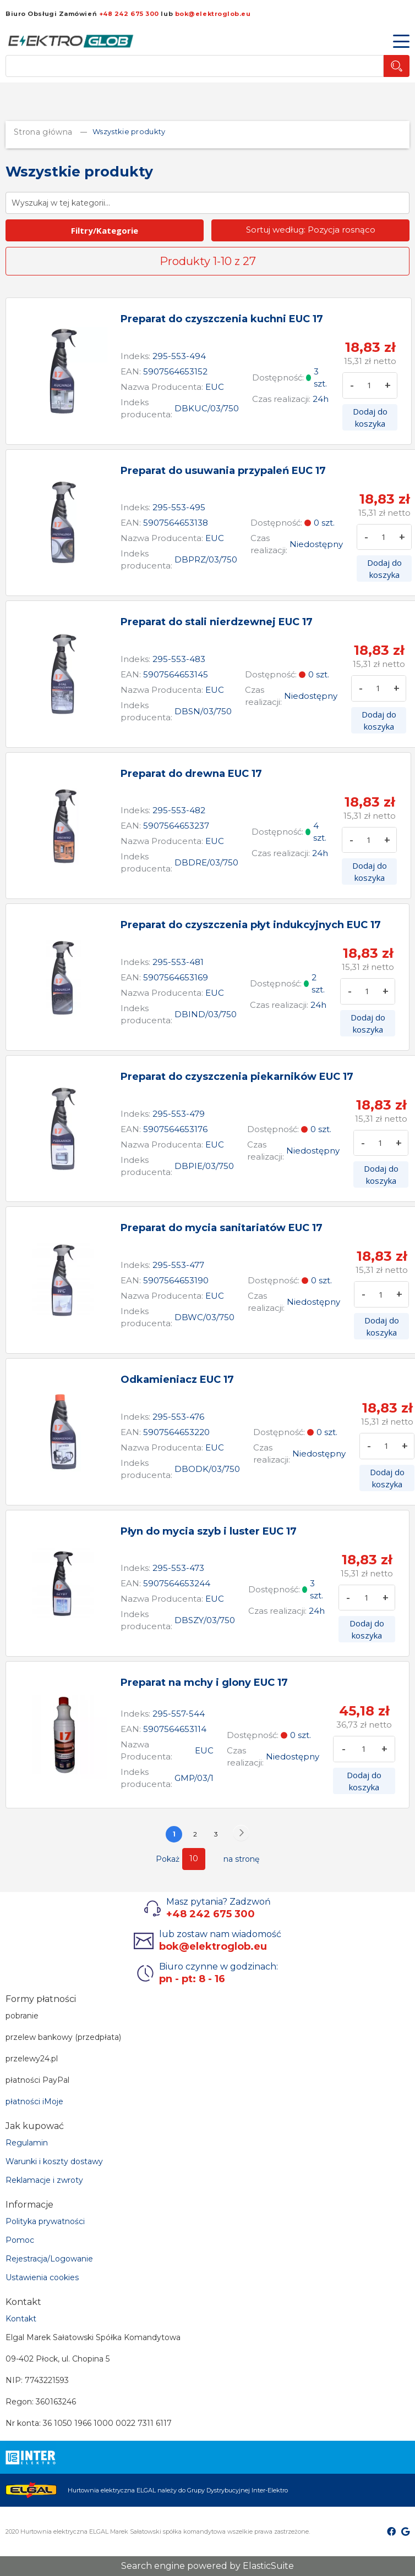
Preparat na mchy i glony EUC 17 (204, 1682)
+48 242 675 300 (129, 14)
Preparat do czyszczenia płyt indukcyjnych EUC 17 (251, 925)
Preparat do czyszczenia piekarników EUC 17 (237, 1077)
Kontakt (21, 2319)
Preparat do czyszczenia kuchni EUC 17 (222, 319)
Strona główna (44, 132)
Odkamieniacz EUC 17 (177, 1380)
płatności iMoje (34, 2101)
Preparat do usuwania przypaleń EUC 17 (223, 471)
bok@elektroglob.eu (213, 14)
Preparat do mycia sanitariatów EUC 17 (222, 1228)
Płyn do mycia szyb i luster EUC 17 (209, 1531)
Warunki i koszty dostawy (54, 2161)
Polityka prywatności (45, 2221)
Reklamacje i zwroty (44, 2180)
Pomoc (20, 2240)
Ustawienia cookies (42, 2277)
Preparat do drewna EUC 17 (191, 774)
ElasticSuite (268, 2566)
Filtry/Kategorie (104, 230)
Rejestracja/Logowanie (49, 2259)
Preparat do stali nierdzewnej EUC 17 (217, 622)
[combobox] (195, 66)
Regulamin (27, 2143)
